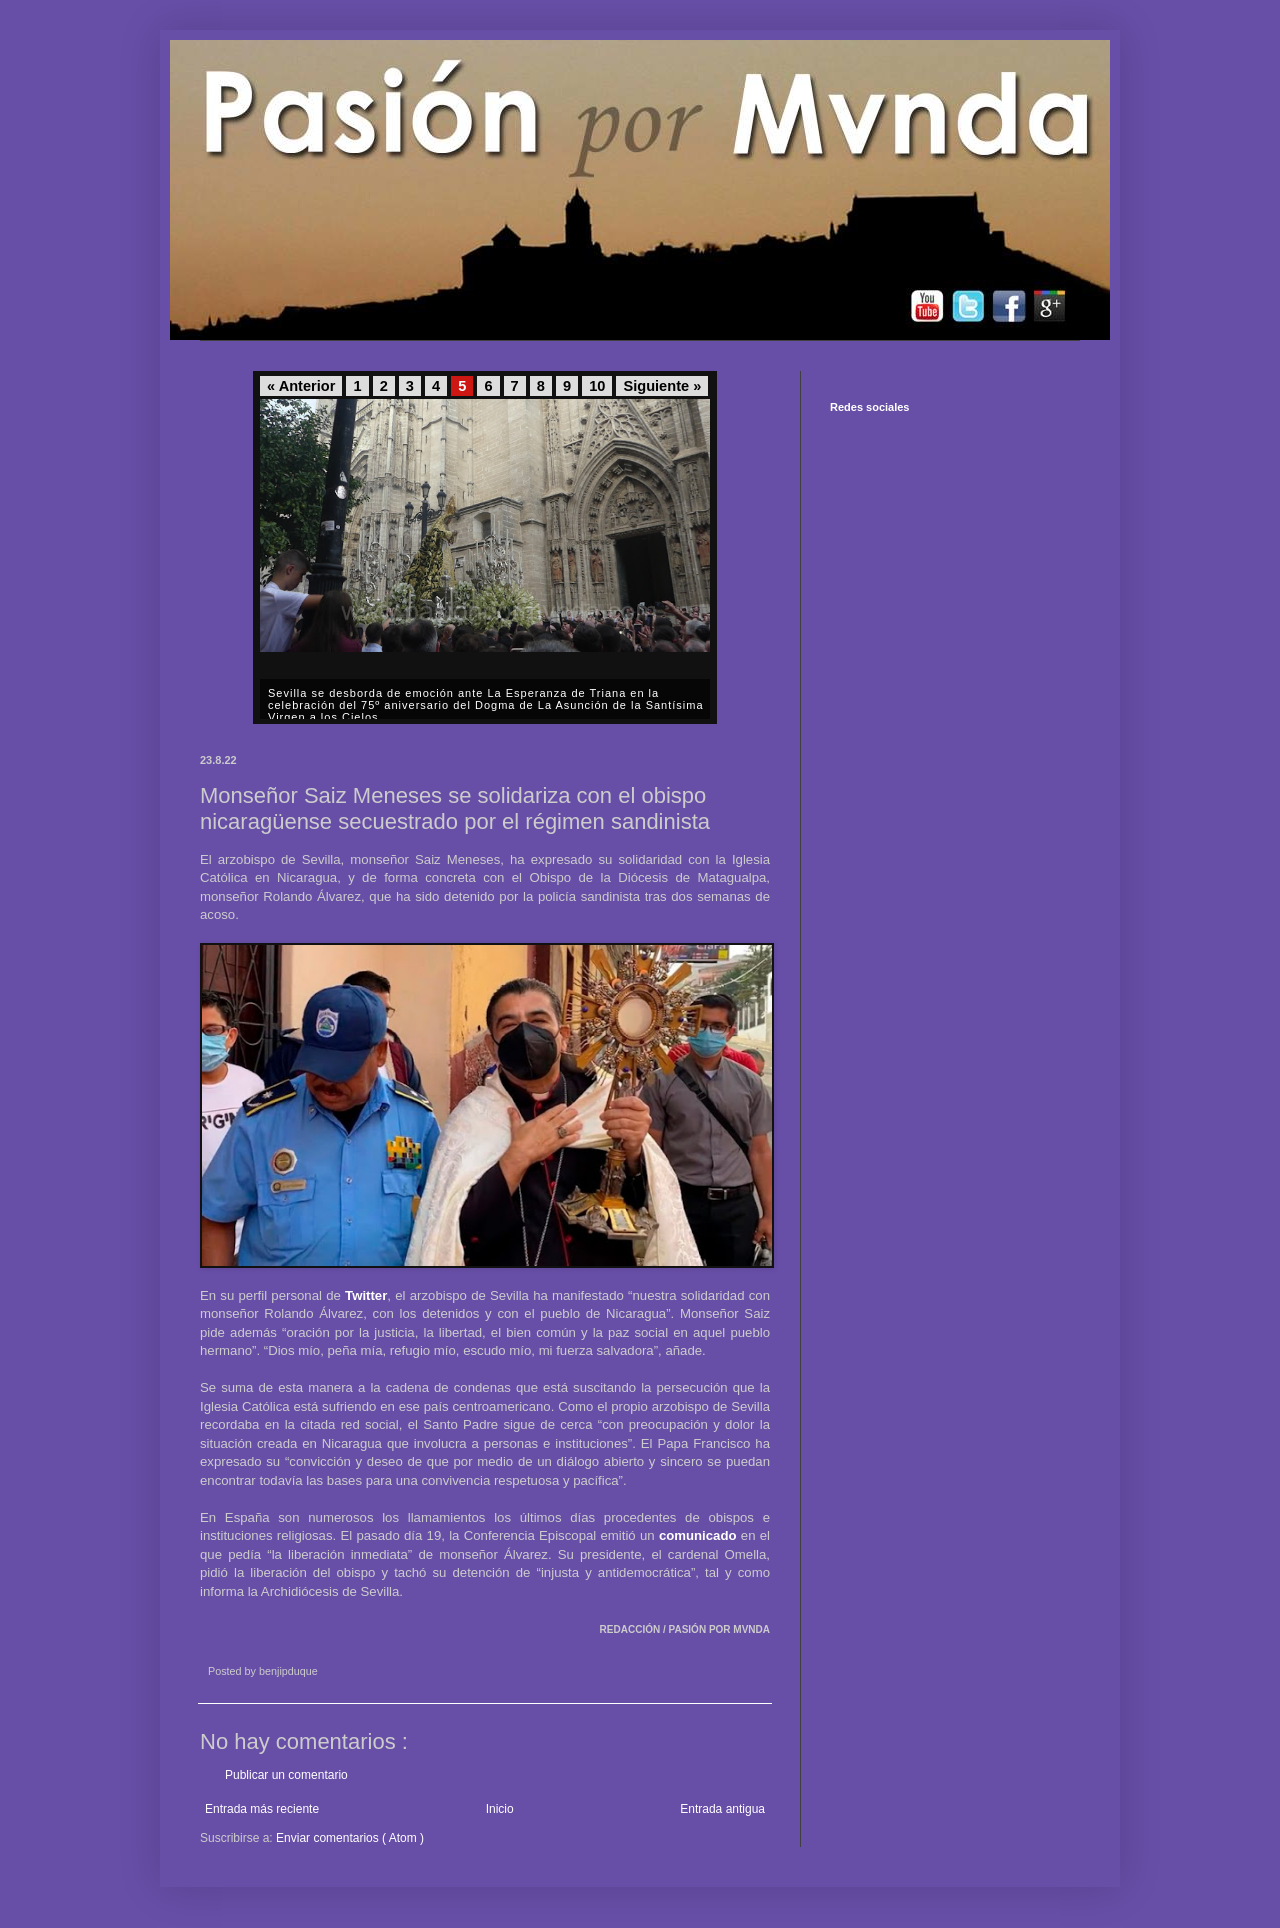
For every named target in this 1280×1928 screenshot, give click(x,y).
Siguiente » (662, 386)
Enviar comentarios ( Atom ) (350, 1838)
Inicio (500, 1809)
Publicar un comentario (286, 1775)
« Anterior (301, 386)
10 (597, 386)
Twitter (366, 1295)
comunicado (698, 1535)
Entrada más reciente (262, 1809)
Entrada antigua (722, 1809)
